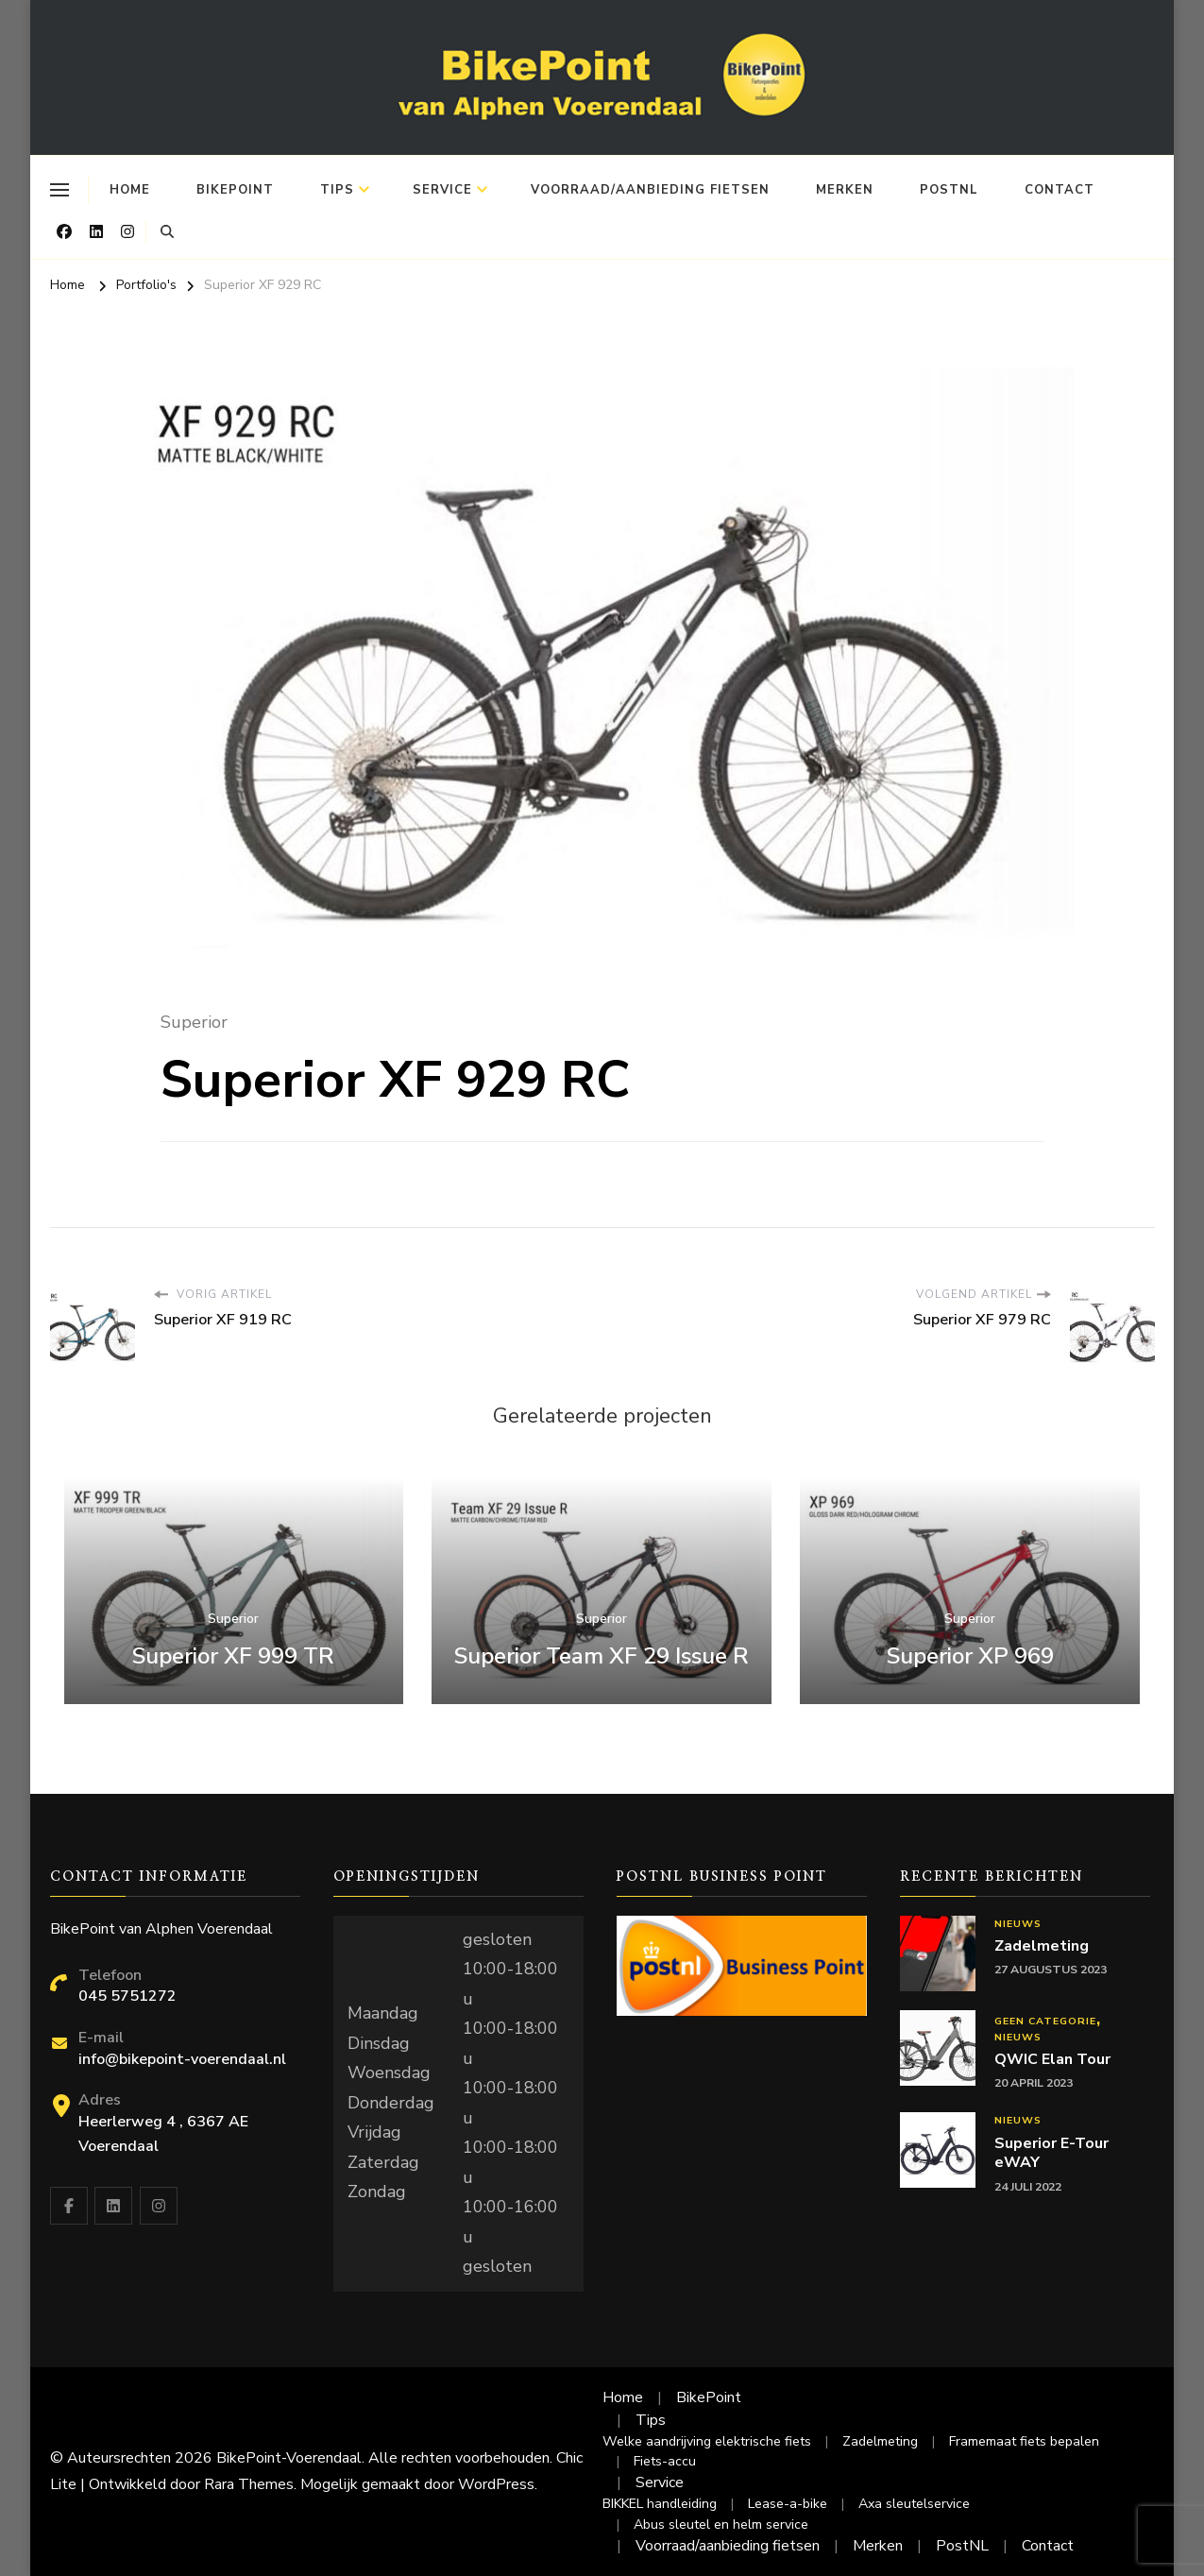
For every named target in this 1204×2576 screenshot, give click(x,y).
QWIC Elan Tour (1052, 2060)
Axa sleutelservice (914, 2504)
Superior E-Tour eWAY (1051, 2154)
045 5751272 (127, 1996)
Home (130, 189)
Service (442, 189)
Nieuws (1018, 1924)
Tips (337, 189)
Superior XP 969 (970, 1656)
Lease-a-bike (787, 2504)
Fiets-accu (665, 2461)
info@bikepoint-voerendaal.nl (182, 2059)
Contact (1059, 189)
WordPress (496, 2484)
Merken (844, 189)
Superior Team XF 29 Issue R (601, 1656)
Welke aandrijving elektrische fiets (706, 2441)
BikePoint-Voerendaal (289, 2458)
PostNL (949, 189)
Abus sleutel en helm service (721, 2524)
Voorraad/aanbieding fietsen (650, 189)
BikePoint (235, 189)
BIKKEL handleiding (659, 2504)
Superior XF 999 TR (233, 1656)
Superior (194, 1022)
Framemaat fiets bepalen (1024, 2441)
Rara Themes (249, 2484)
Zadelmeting (1041, 1946)
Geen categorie (1045, 2021)
